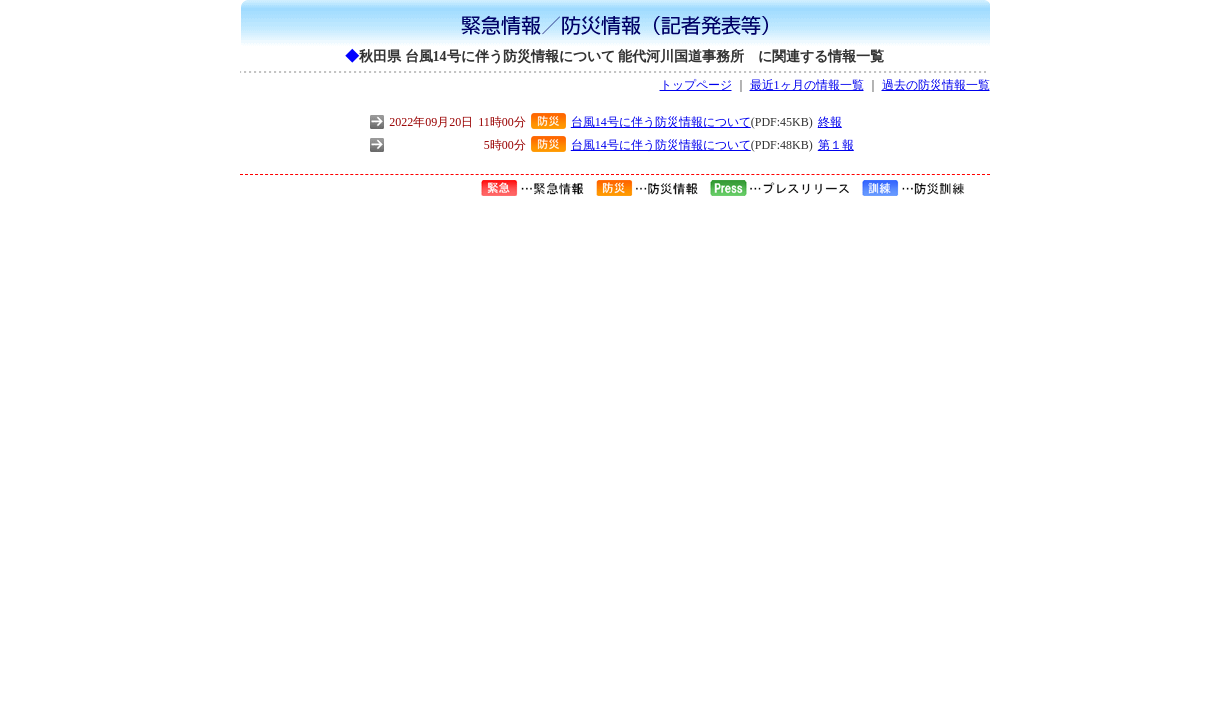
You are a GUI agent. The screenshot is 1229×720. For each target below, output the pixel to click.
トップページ (696, 85)
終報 (830, 122)
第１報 (836, 145)
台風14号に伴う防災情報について (661, 122)
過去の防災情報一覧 (936, 85)
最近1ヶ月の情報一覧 (807, 85)
